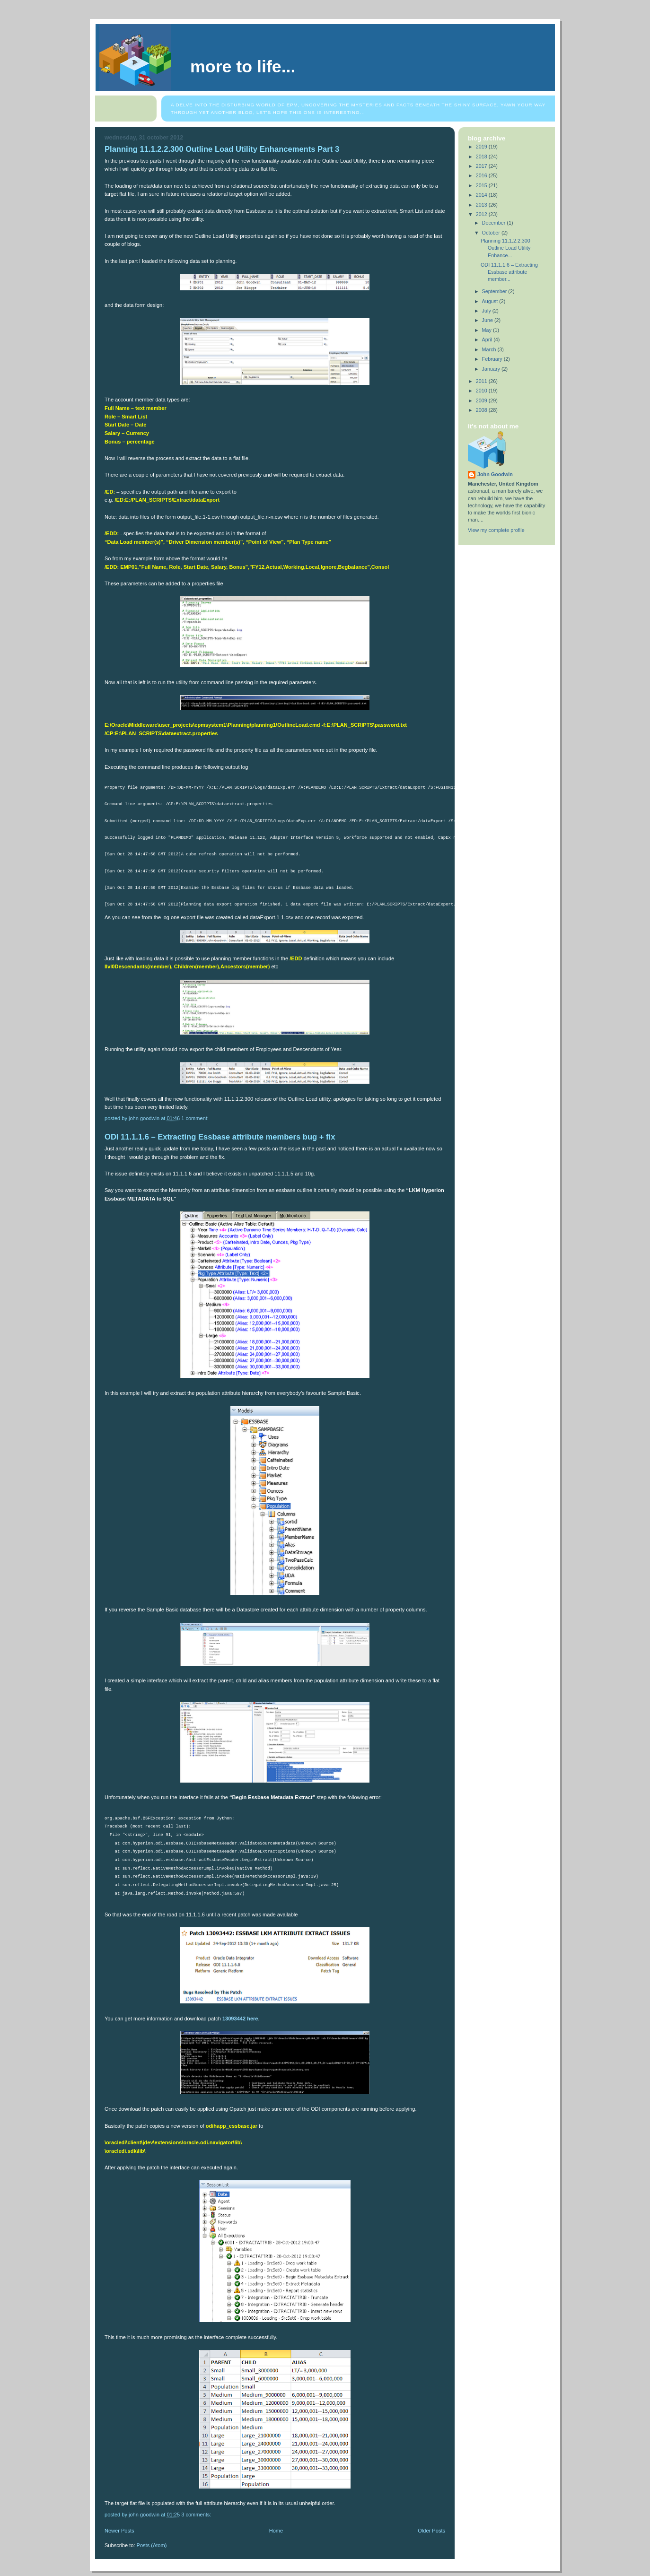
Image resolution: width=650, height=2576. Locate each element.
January (491, 369)
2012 (482, 214)
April (488, 339)
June (488, 320)
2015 (482, 185)
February (493, 359)
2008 (482, 410)
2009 (482, 400)
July (487, 310)
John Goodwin (495, 474)
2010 (482, 390)
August (491, 301)
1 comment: (195, 1118)
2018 (482, 156)
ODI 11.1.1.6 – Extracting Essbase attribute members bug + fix (220, 1136)
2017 (482, 166)
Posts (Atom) (152, 2545)
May (487, 330)
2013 (482, 205)
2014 (482, 195)
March (490, 349)
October (491, 232)
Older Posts (431, 2530)
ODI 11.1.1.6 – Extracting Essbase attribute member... (509, 272)
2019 (482, 146)
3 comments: (196, 2514)
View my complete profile (496, 530)
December (494, 223)
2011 (482, 381)
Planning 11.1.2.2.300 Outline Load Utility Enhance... (506, 248)
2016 (482, 175)
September (495, 291)
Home (276, 2530)
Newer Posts (119, 2530)
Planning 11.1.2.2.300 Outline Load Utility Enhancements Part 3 (222, 149)
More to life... (242, 66)
